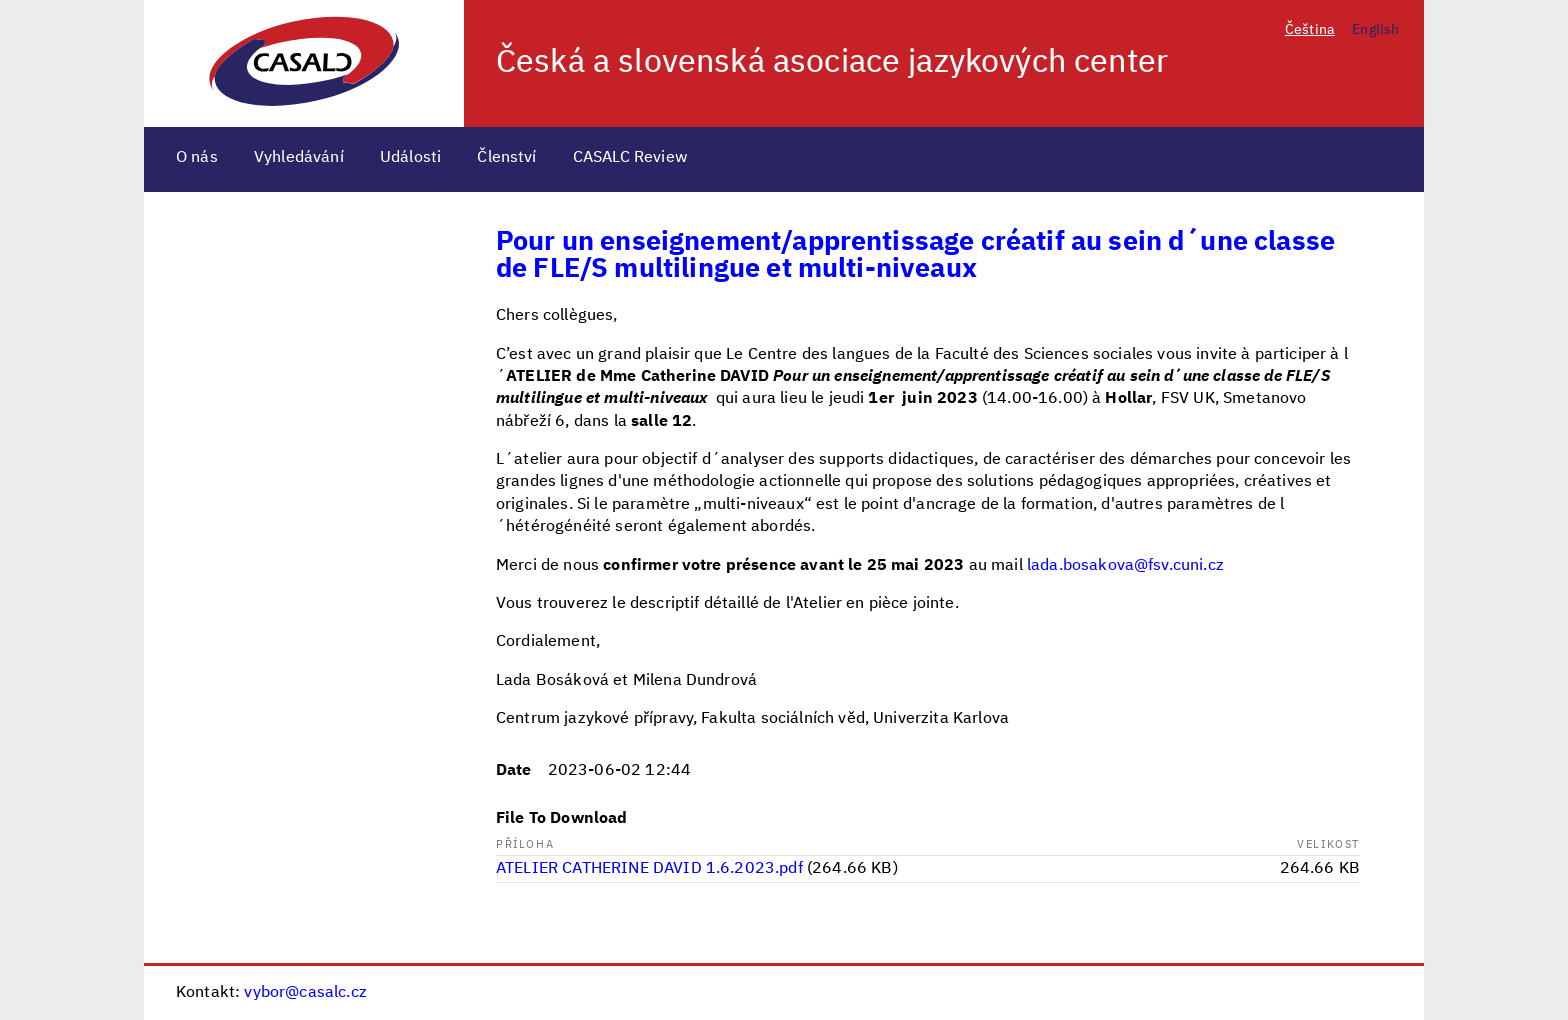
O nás (197, 158)
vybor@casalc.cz (305, 993)
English (1375, 30)
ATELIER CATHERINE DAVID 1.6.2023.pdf (649, 869)
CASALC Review (630, 158)
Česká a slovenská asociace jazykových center (832, 63)
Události (410, 158)
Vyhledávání (299, 158)
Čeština (1310, 30)
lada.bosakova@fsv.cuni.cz (1125, 566)
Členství (506, 158)
